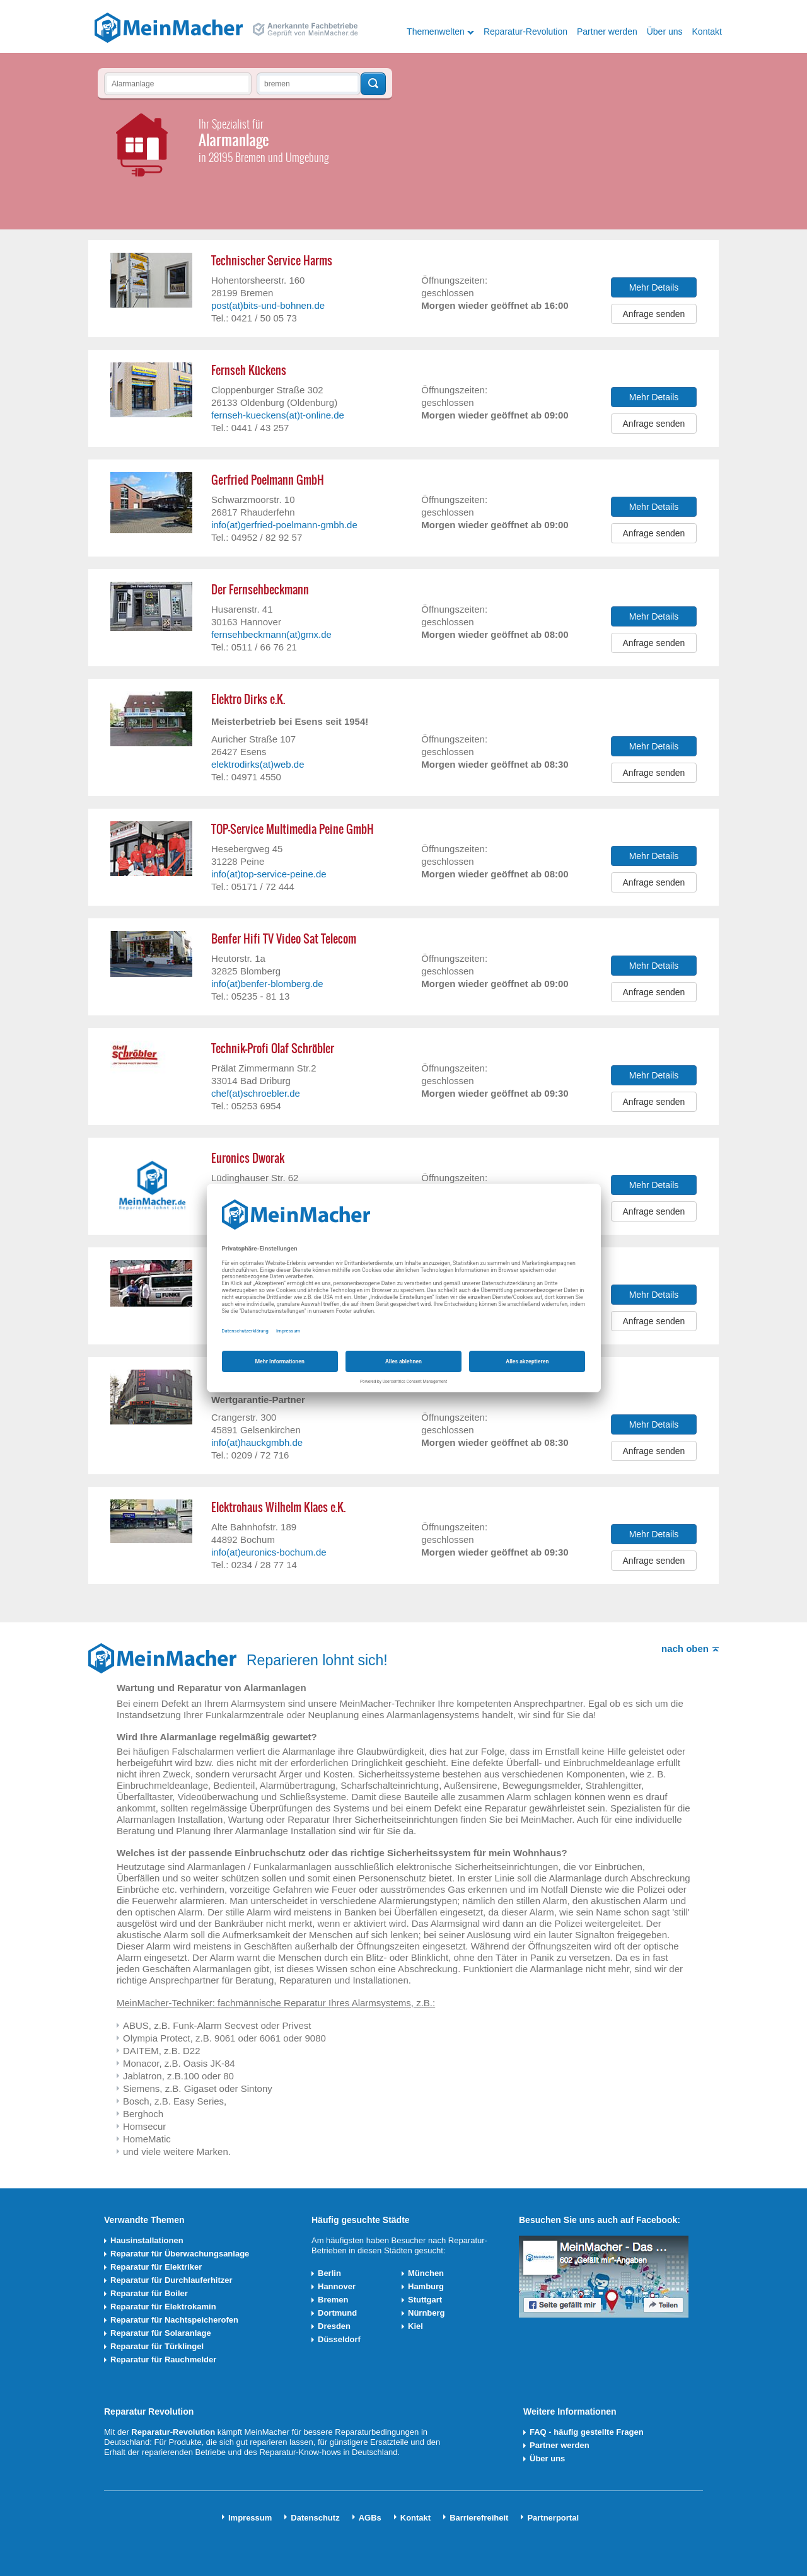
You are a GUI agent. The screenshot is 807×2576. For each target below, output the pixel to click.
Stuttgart (425, 2299)
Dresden (334, 2326)
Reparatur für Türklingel (157, 2346)
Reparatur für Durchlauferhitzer (171, 2280)
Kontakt (707, 31)
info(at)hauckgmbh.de (257, 1442)
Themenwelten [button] (436, 31)
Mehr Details (654, 287)
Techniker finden (373, 83)
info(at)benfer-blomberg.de (267, 983)
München (426, 2273)
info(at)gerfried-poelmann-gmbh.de (284, 524)
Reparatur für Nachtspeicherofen (174, 2320)
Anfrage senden (654, 314)
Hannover (337, 2286)
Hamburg (426, 2286)
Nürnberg (426, 2313)
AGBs (370, 2517)
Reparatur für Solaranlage (160, 2333)
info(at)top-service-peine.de (269, 874)
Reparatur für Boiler (149, 2293)
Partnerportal (553, 2517)
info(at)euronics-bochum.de (269, 1552)
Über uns (665, 31)
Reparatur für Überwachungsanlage (179, 2253)
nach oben (685, 1648)
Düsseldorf (339, 2339)
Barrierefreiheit (479, 2517)
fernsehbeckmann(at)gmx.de (271, 634)
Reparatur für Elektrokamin (163, 2306)
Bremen (333, 2299)
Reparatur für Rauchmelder (163, 2359)
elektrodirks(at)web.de (258, 764)
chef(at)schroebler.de (255, 1093)
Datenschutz (315, 2517)
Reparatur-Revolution (525, 31)
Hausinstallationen (146, 2240)
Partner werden (607, 31)
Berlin (329, 2273)
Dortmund (337, 2313)
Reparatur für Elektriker (156, 2267)
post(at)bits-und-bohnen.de (268, 305)
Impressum (250, 2517)
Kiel (415, 2326)
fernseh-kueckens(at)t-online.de (277, 415)
